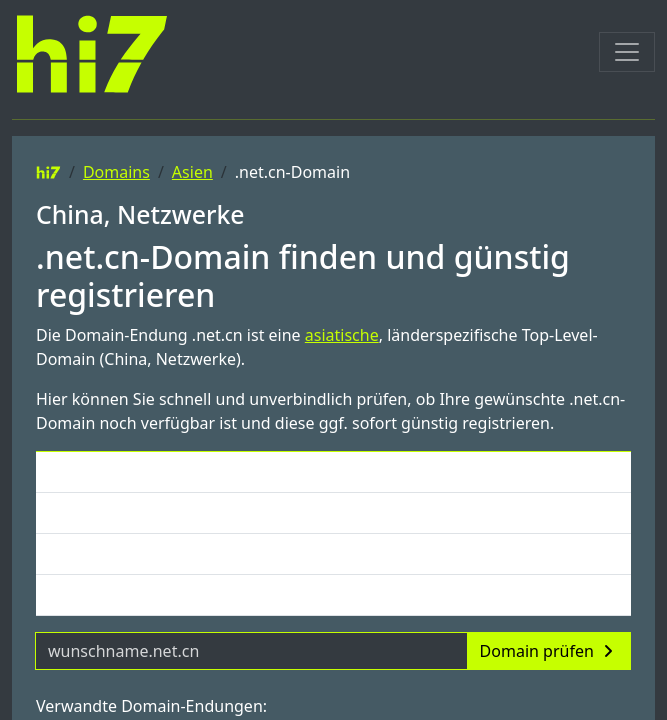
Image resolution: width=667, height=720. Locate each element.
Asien (192, 172)
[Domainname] (251, 651)
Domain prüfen (549, 651)
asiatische (342, 335)
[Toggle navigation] (627, 52)
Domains (116, 172)
